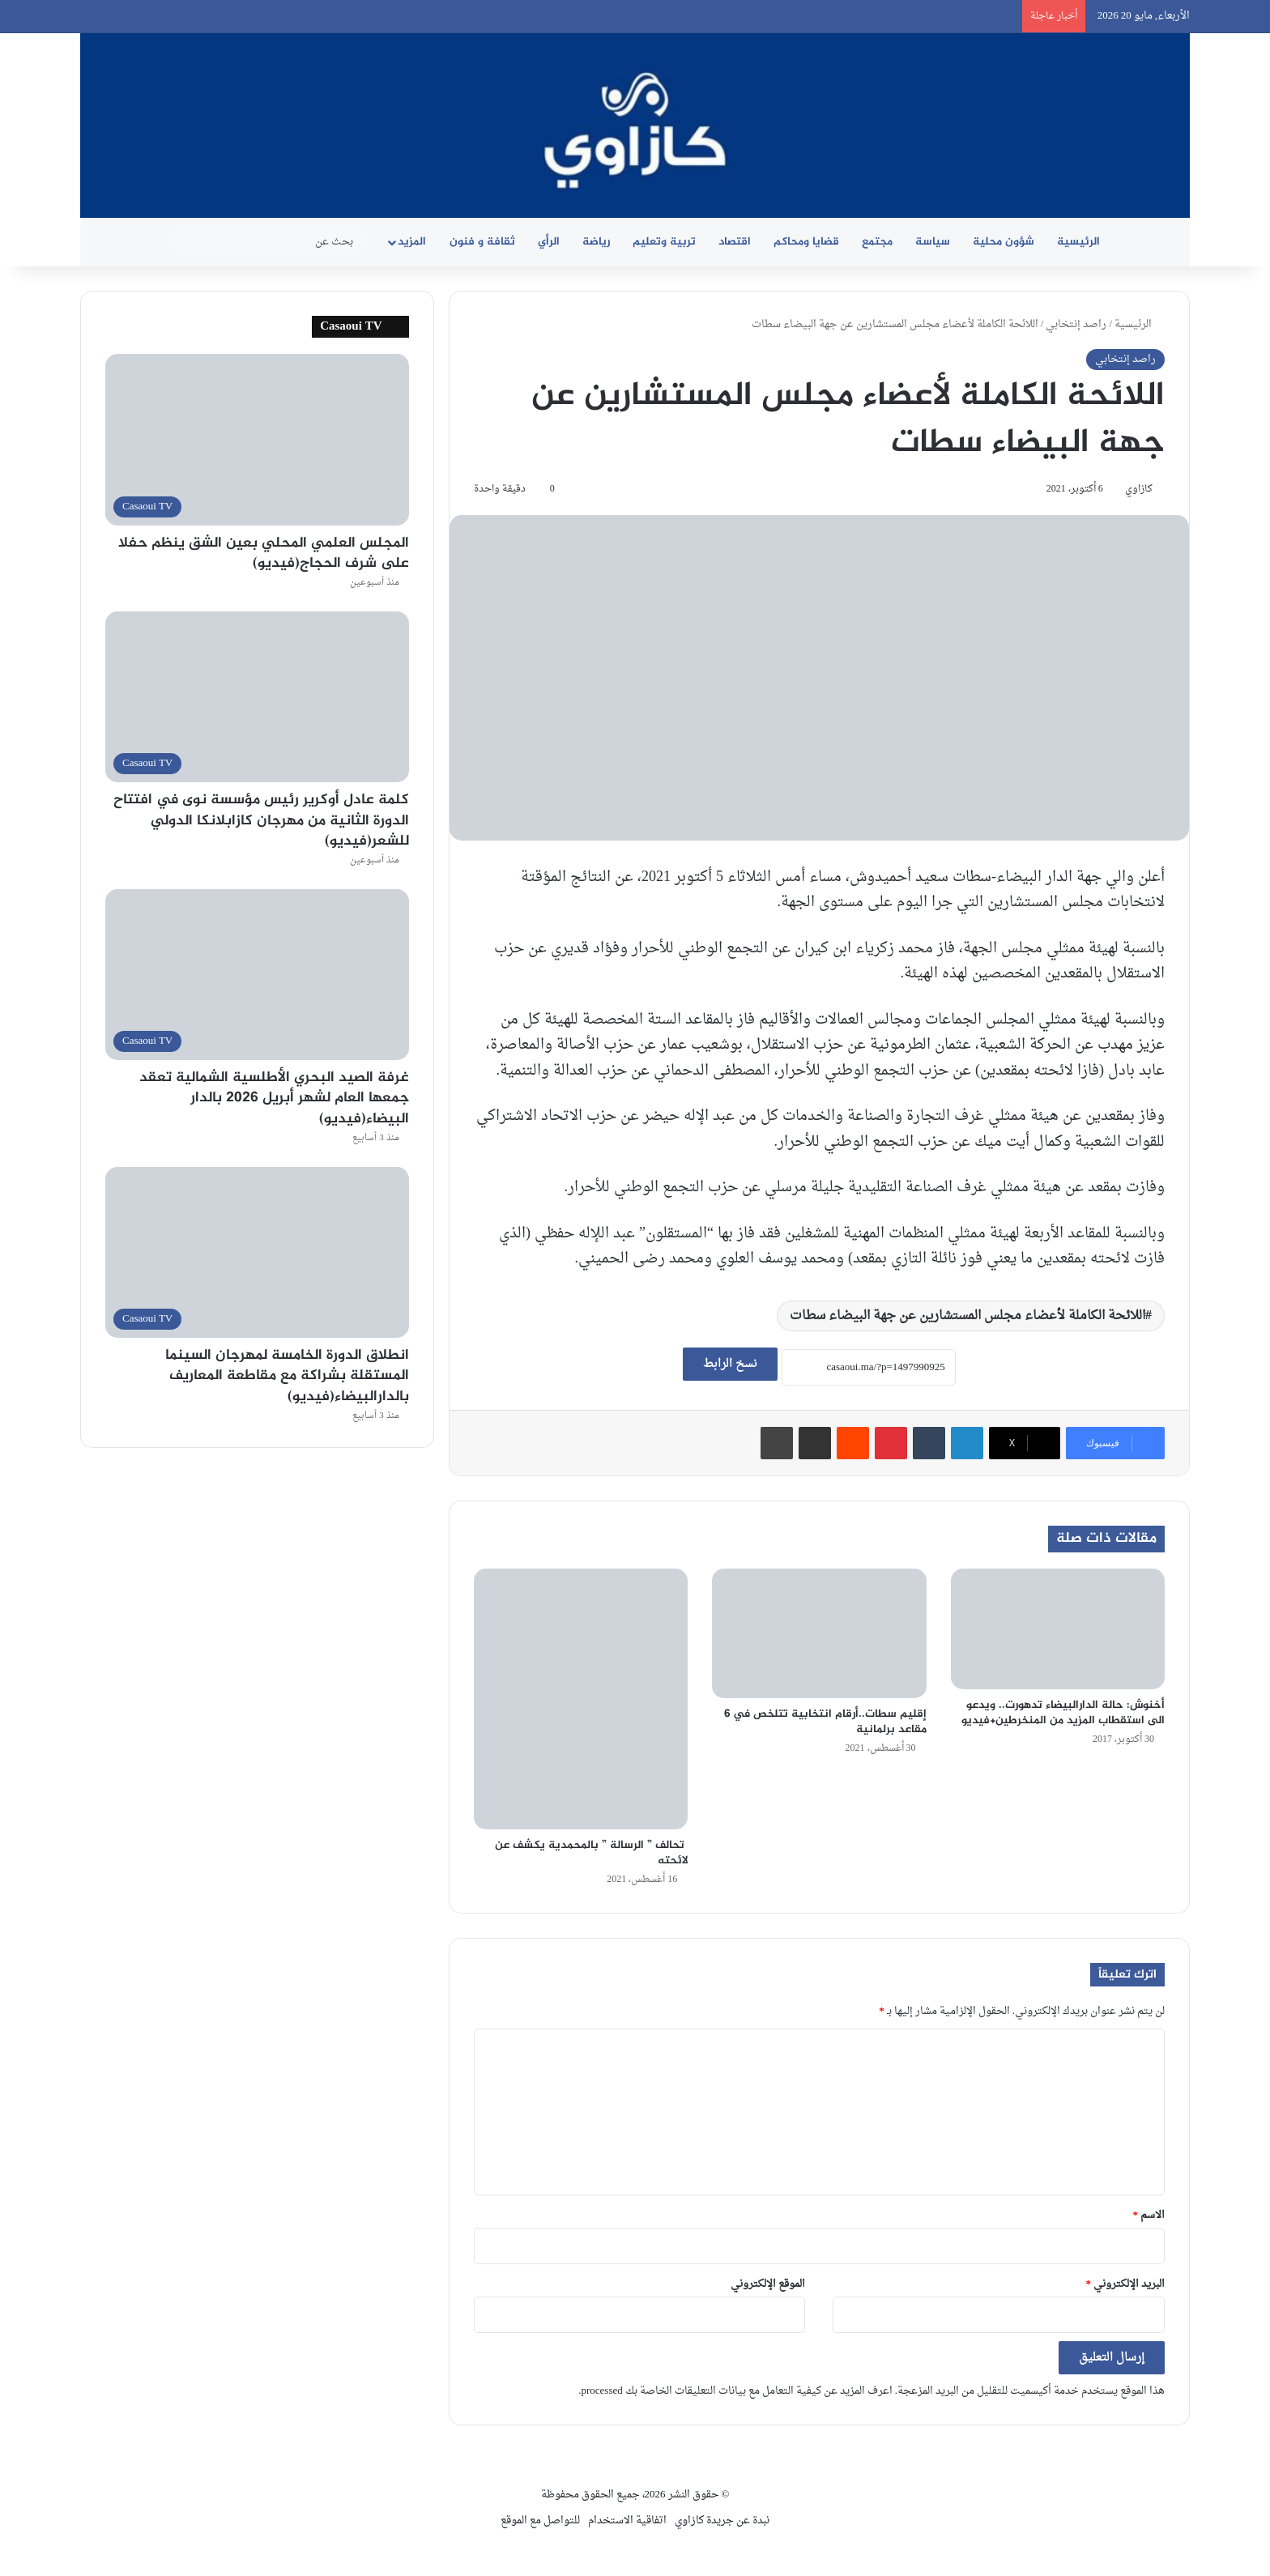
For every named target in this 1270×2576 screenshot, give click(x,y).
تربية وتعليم (664, 241)
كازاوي (1139, 489)
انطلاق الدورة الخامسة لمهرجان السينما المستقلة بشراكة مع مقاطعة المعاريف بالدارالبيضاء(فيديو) (287, 1375)
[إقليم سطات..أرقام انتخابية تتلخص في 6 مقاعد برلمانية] (819, 1633)
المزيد (412, 241)
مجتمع (877, 241)
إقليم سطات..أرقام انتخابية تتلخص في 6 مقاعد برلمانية (825, 1722)
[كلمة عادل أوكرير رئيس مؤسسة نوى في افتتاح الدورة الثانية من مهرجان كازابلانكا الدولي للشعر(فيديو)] (257, 696)
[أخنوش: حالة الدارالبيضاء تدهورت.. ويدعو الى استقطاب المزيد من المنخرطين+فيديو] (1058, 1629)
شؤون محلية (1003, 241)
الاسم (1149, 2215)
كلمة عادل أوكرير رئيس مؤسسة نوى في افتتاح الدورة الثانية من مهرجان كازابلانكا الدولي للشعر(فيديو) (261, 820)
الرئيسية (1078, 241)
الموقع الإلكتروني (768, 2284)
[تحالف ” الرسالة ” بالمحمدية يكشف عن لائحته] (581, 1699)
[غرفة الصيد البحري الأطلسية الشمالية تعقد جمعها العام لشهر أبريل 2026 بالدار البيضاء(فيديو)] (257, 974)
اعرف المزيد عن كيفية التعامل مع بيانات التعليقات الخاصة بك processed (736, 2391)
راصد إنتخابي (1076, 324)
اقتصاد (734, 241)
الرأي (549, 241)
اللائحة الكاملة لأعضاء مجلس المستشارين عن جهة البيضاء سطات (967, 1316)
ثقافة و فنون (482, 241)
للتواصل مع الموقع (540, 2520)
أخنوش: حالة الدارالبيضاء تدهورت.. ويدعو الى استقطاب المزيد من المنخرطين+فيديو (1063, 1713)
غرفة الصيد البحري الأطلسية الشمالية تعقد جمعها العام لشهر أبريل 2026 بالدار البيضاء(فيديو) (274, 1098)
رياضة (596, 241)
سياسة (932, 241)
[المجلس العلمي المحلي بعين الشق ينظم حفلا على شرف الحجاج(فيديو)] (257, 439)
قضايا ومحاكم (806, 241)
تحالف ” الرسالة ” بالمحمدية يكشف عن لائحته (591, 1853)
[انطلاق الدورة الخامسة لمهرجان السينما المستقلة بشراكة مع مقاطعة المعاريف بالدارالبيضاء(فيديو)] (257, 1252)
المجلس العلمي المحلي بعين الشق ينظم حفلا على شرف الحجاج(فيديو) (263, 553)
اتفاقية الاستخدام (627, 2520)
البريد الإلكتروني (1126, 2284)
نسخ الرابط (730, 1364)
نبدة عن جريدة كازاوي (722, 2520)
